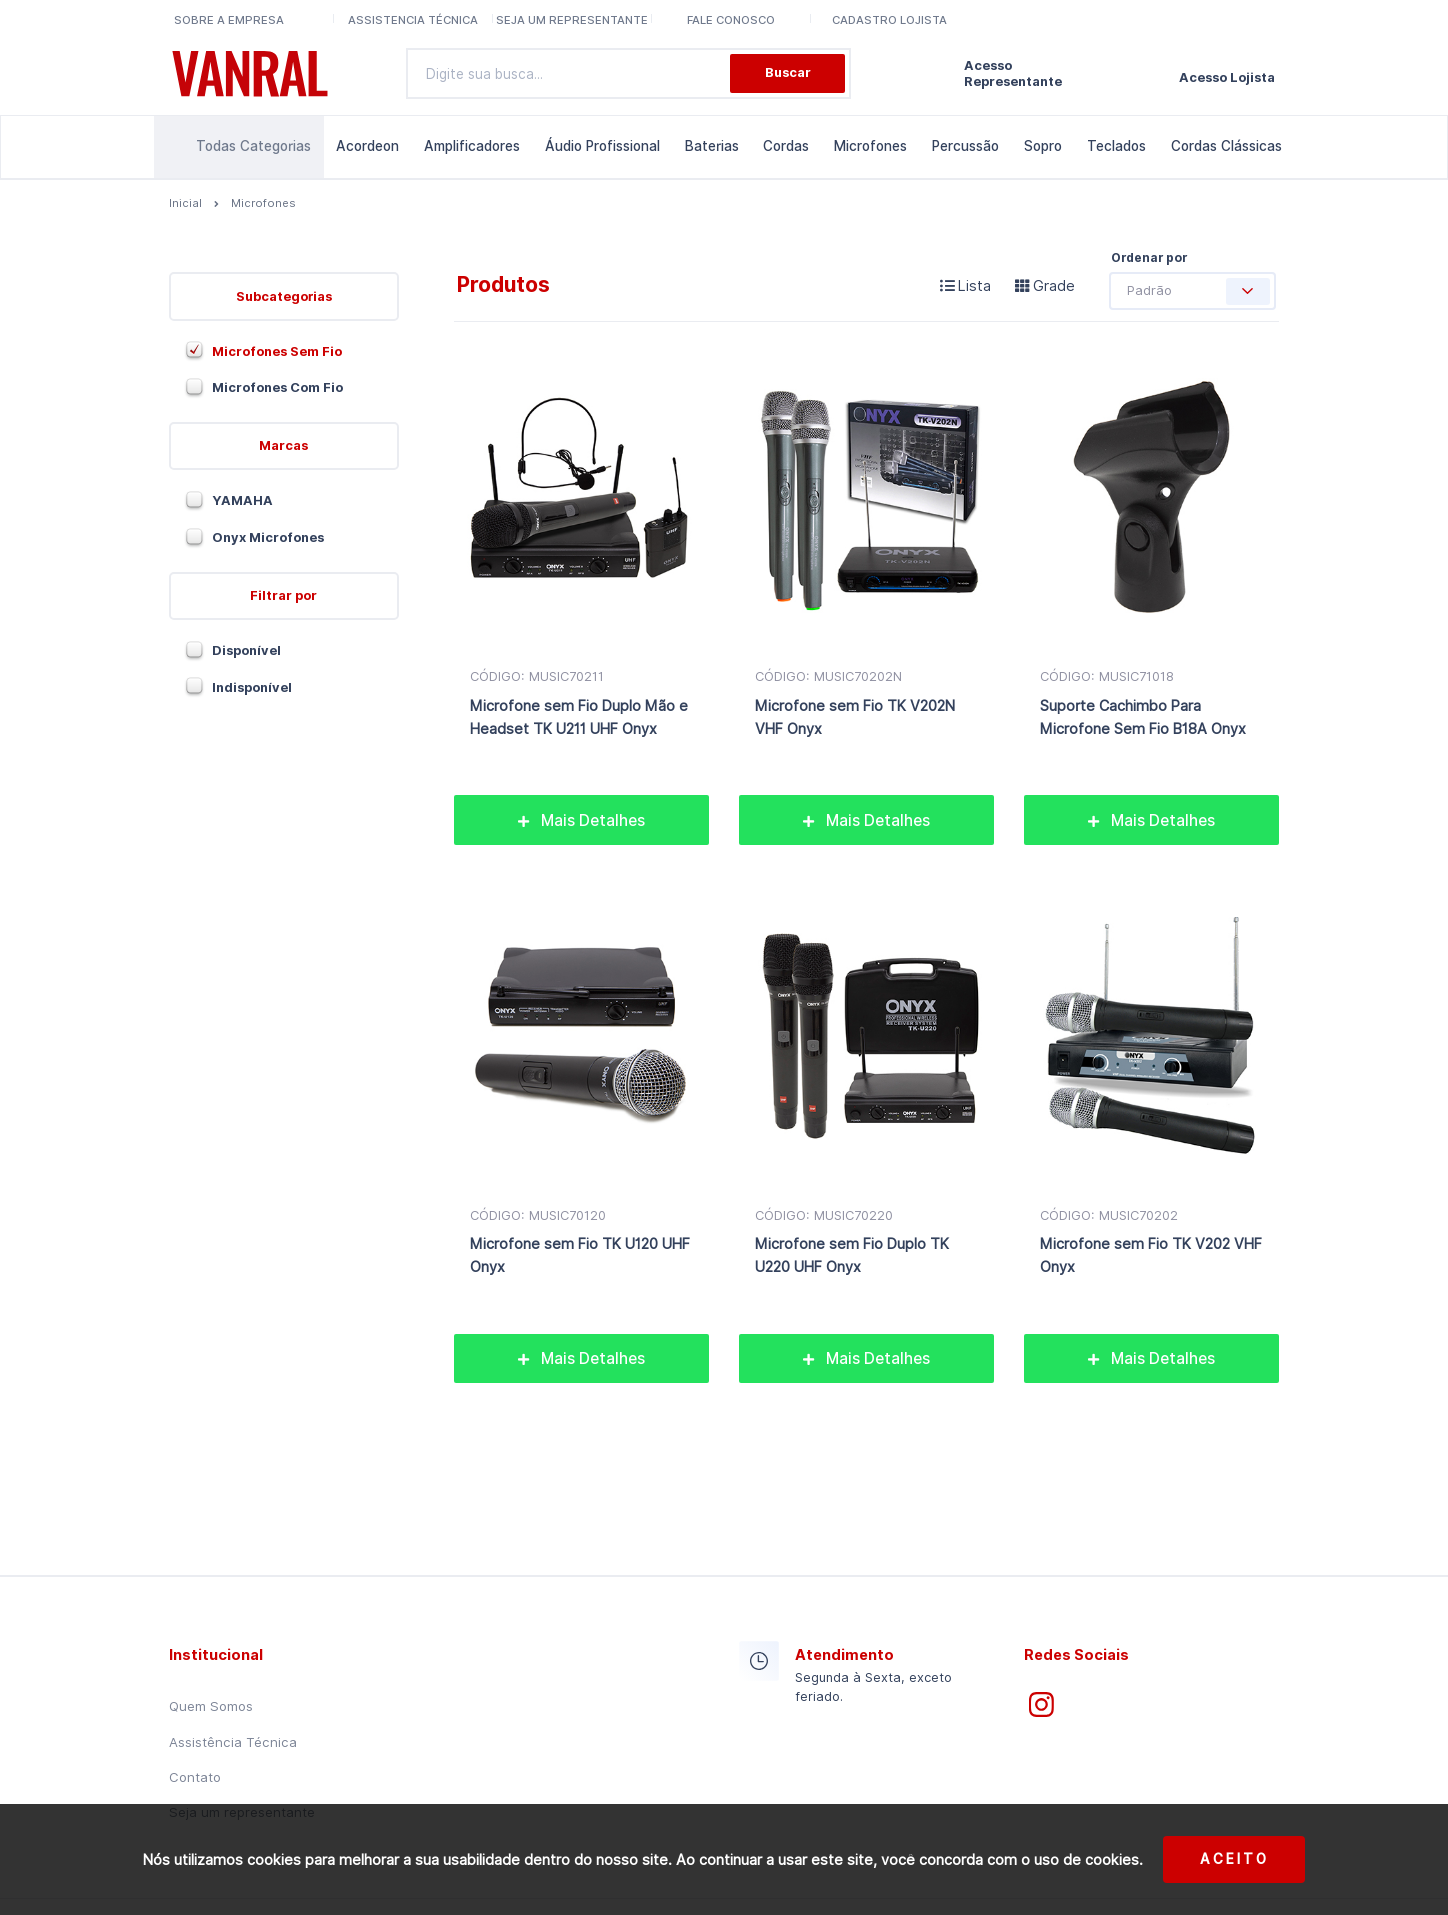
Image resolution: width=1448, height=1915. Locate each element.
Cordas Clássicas (1226, 146)
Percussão (965, 146)
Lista (965, 285)
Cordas (786, 146)
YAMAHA (242, 500)
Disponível (246, 650)
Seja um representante (572, 20)
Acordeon (367, 146)
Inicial (185, 203)
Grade (1045, 285)
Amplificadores (472, 146)
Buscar (788, 72)
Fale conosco (731, 20)
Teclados (1116, 146)
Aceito (1234, 1859)
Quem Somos (211, 1706)
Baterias (712, 146)
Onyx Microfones (268, 537)
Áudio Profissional (602, 146)
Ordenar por (1149, 257)
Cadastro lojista (889, 20)
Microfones (870, 146)
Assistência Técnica (233, 1742)
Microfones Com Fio (277, 387)
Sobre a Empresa (229, 20)
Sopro (1043, 146)
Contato (195, 1777)
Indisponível (252, 687)
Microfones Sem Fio (277, 351)
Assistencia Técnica (413, 20)
